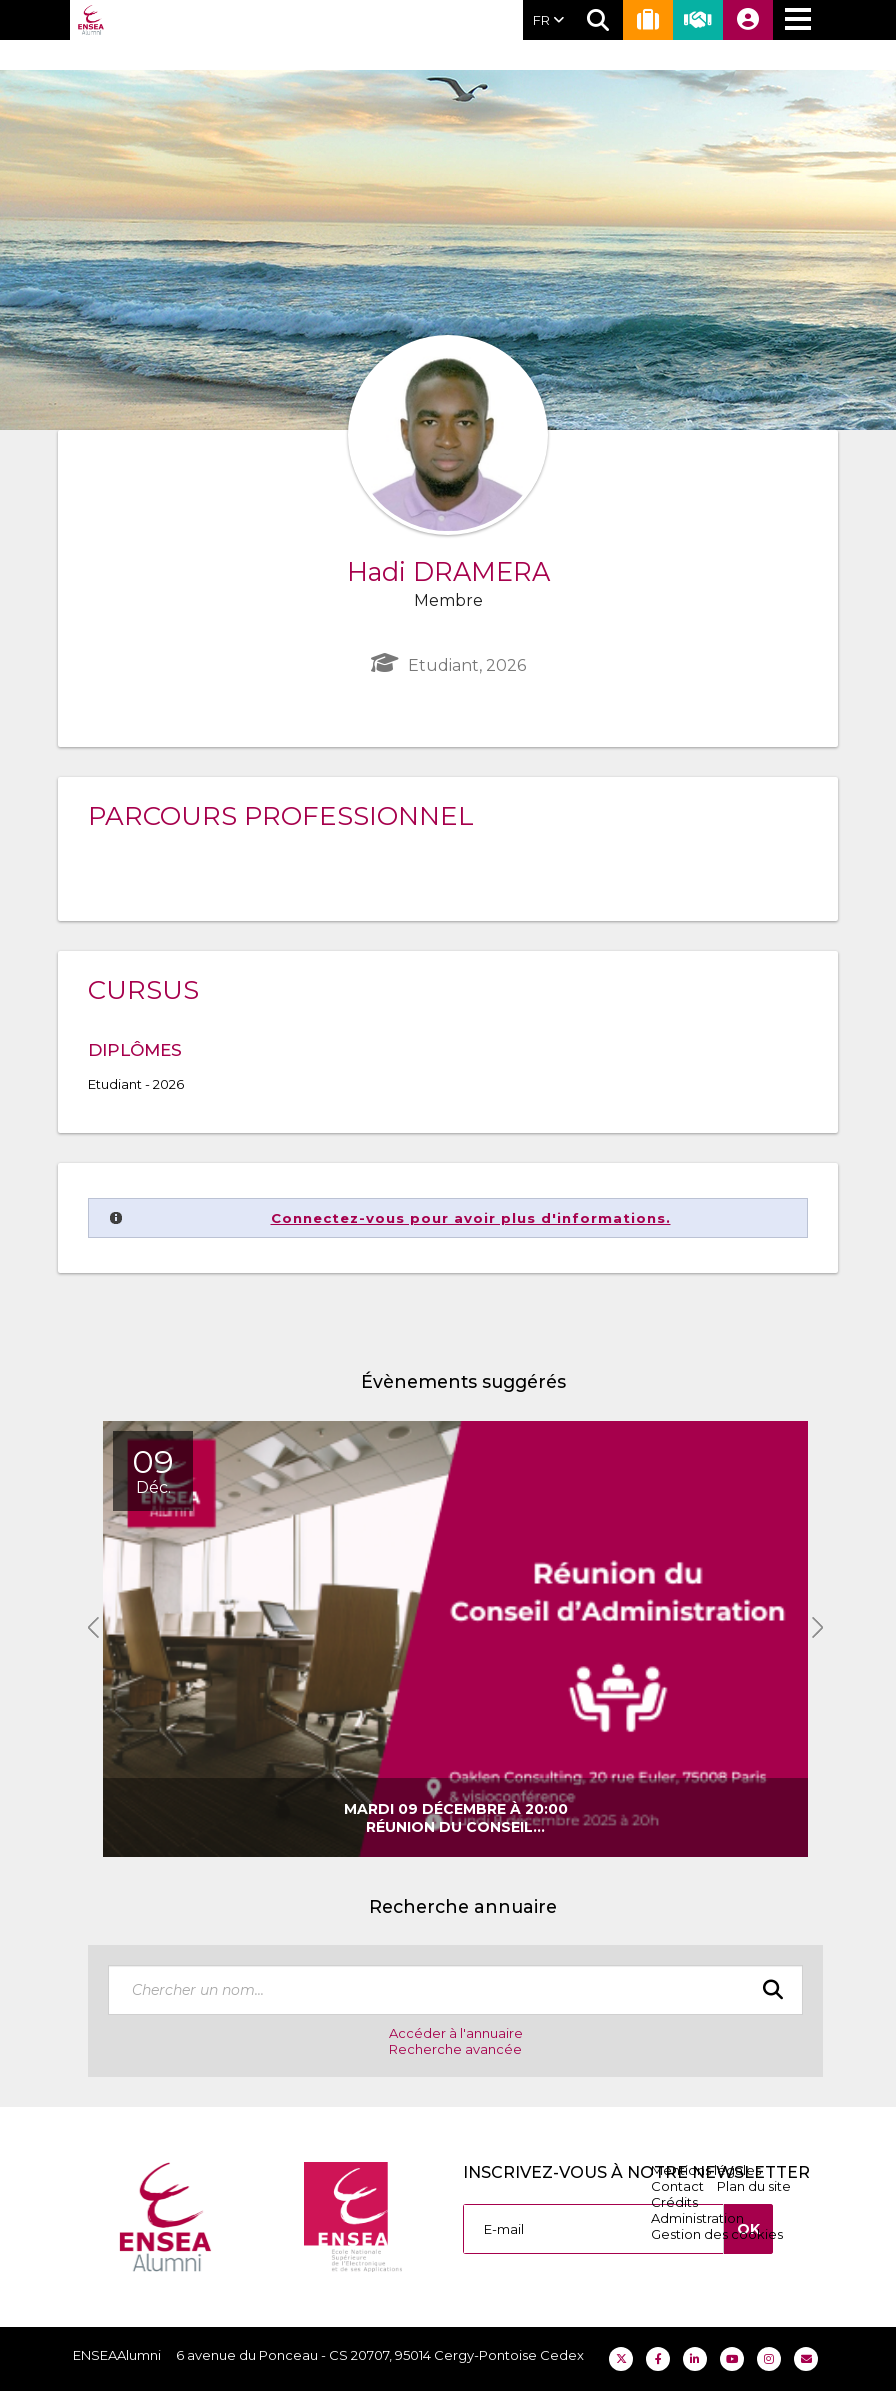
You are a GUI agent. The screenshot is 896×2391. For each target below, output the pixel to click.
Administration (697, 2218)
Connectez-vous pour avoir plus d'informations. (471, 1218)
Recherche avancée (455, 2049)
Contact (677, 2186)
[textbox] (455, 1990)
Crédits (674, 2202)
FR (548, 20)
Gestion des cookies (717, 2234)
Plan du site (754, 2186)
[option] (455, 1639)
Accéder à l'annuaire (456, 2033)
